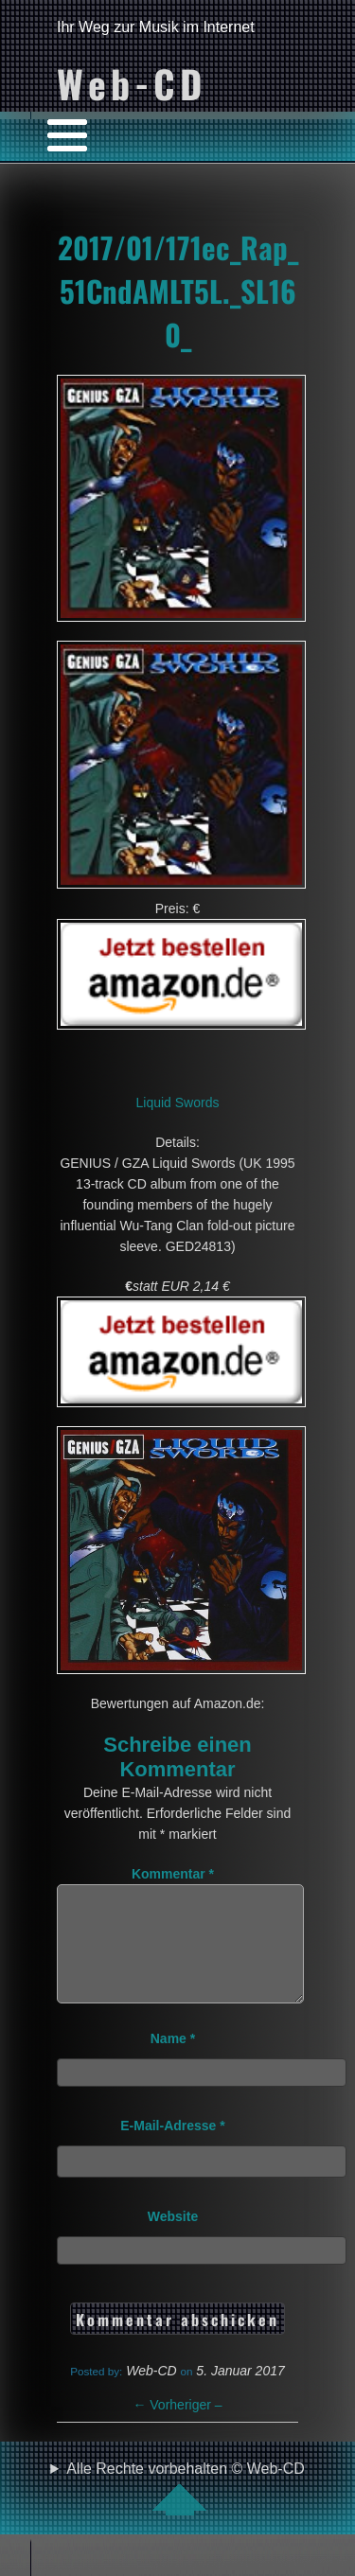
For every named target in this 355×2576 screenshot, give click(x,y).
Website (173, 2239)
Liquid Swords (178, 1102)
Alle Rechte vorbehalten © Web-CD (185, 2510)
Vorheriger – (177, 2427)
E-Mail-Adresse (172, 2148)
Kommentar (173, 1873)
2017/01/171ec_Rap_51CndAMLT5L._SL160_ (178, 290)
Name (173, 2061)
